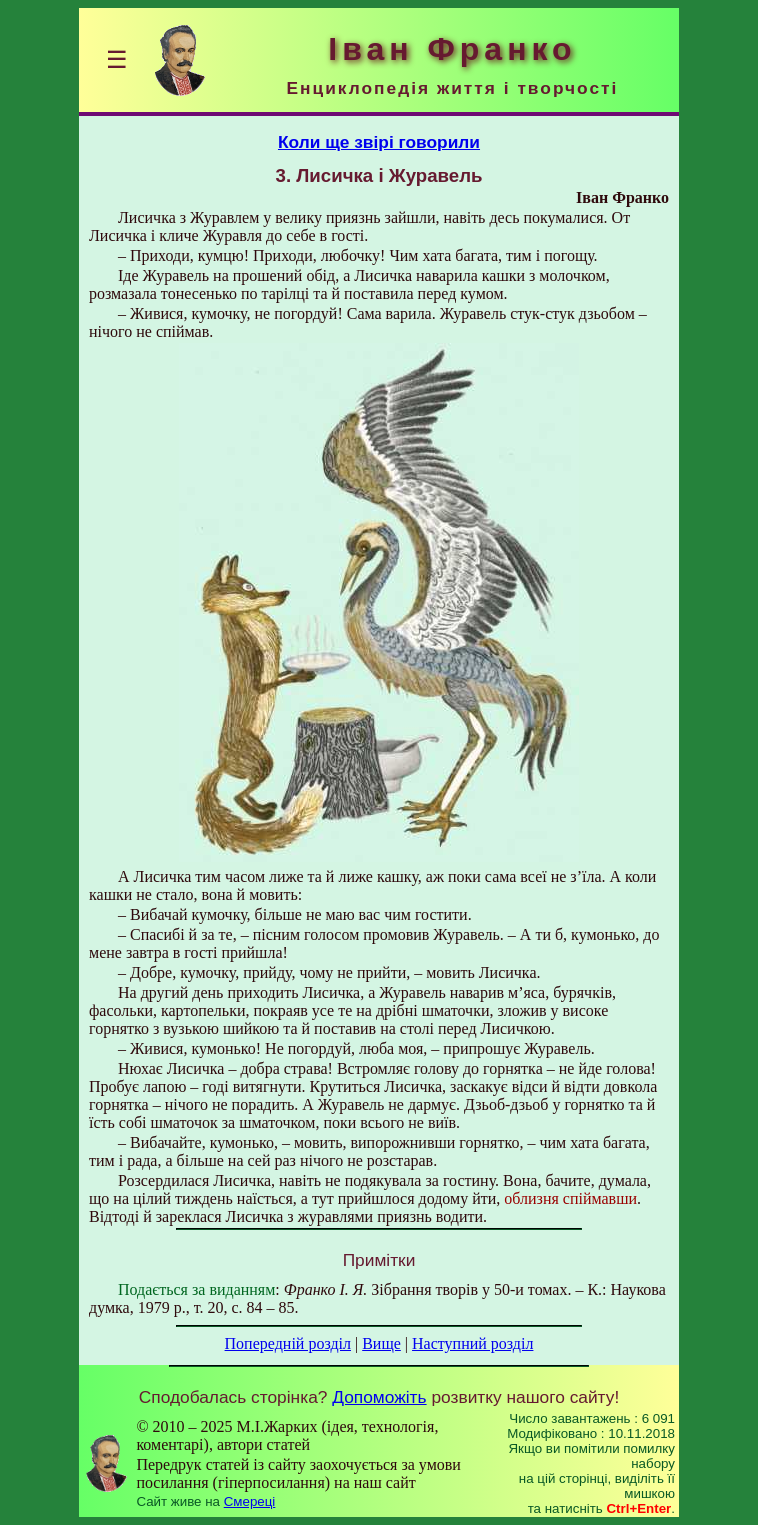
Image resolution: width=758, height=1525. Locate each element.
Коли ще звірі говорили (379, 142)
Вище (381, 1343)
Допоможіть (379, 1397)
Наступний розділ (472, 1343)
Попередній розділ (288, 1343)
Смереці (250, 1501)
